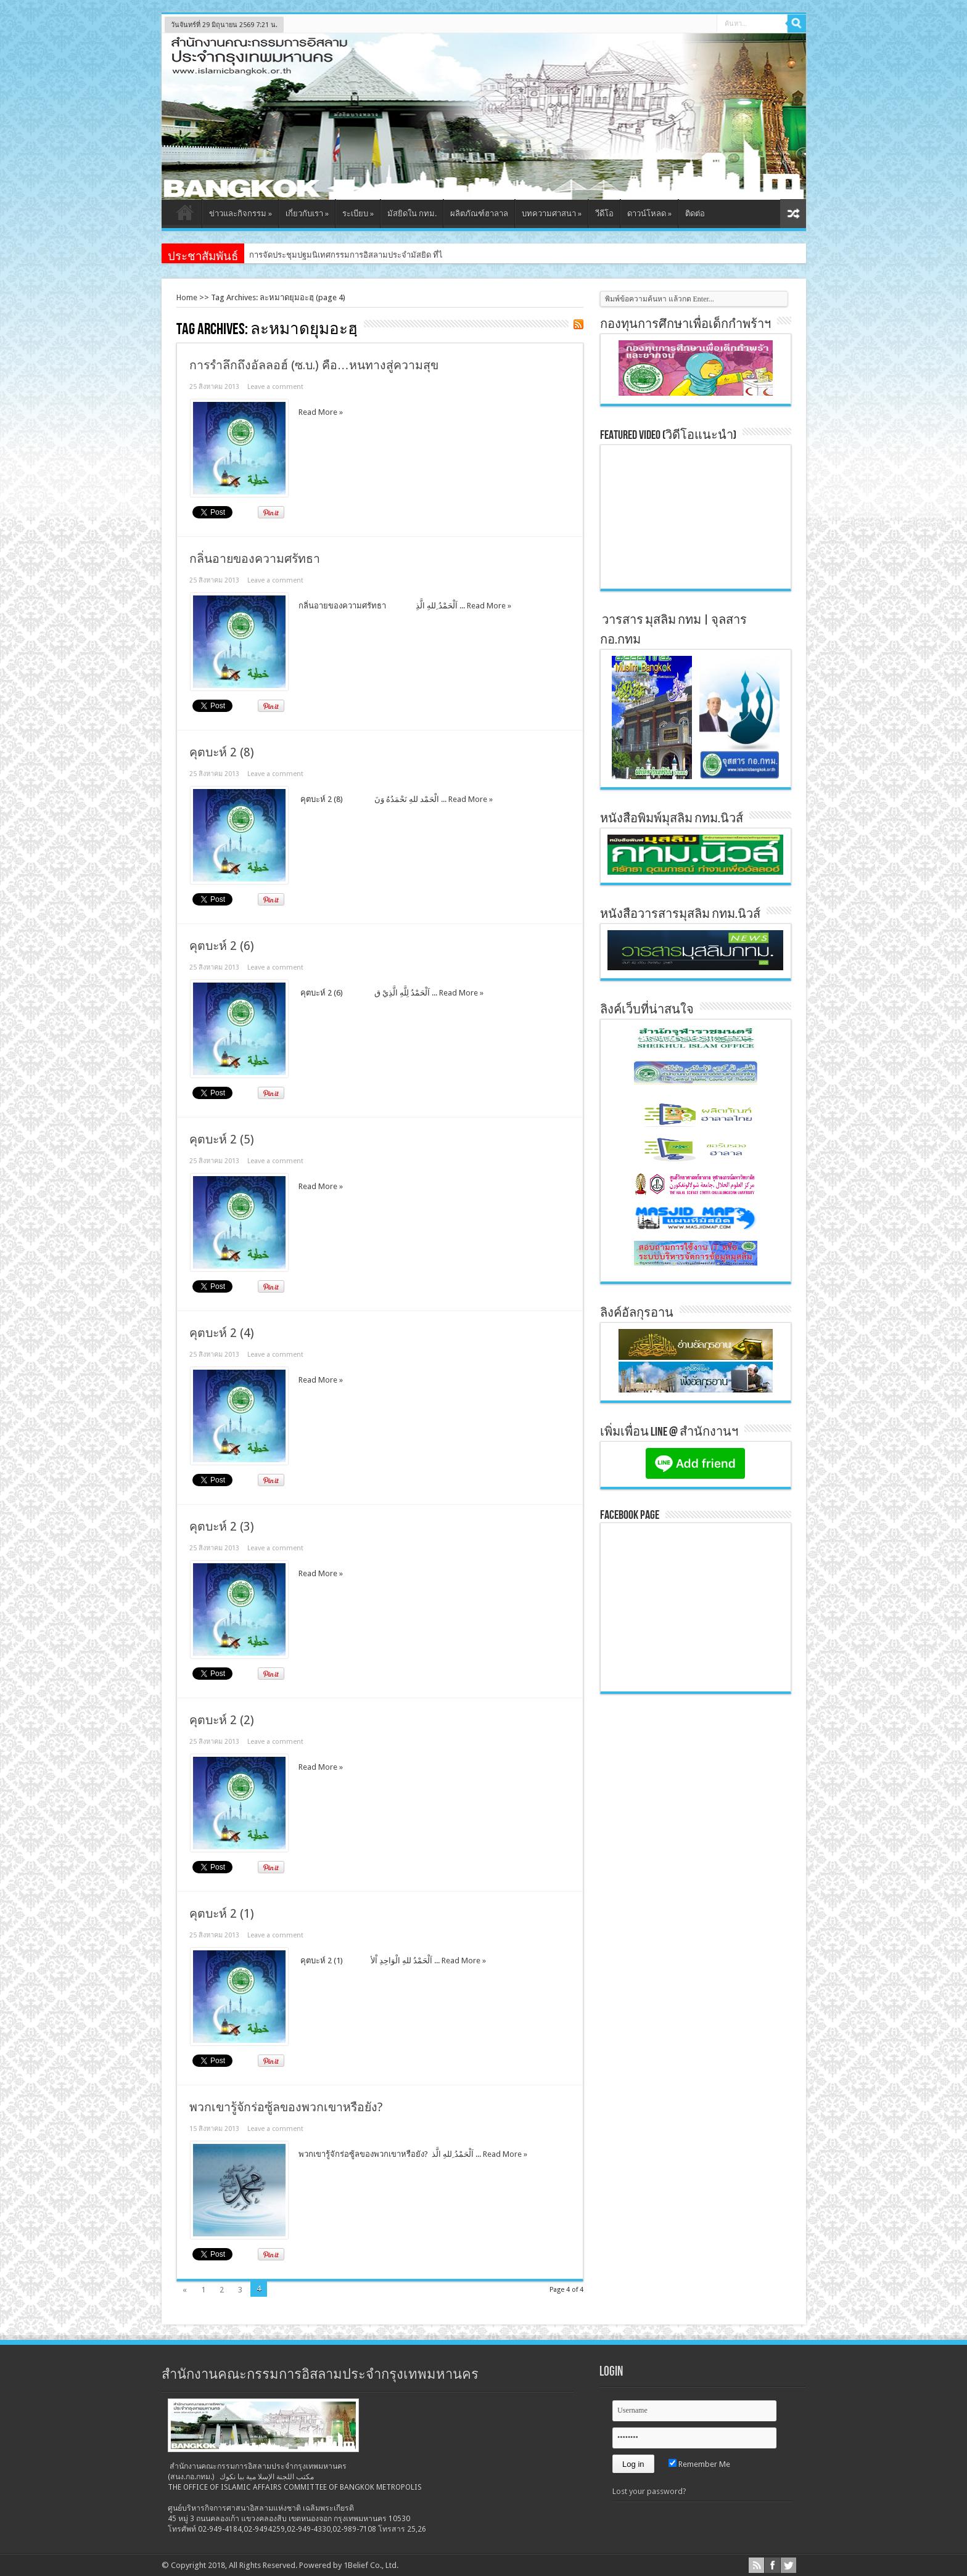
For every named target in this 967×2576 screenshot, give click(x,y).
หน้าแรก (185, 215)
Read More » (320, 412)
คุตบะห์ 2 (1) (221, 1914)
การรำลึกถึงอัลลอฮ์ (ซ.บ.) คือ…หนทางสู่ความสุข (314, 365)
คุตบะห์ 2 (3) (221, 1526)
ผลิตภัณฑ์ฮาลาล (479, 213)
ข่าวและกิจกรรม (240, 213)
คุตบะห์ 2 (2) (221, 1720)
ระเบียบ (358, 213)
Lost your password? (649, 2491)
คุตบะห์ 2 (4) (221, 1333)
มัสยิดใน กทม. (412, 213)
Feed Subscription (578, 324)
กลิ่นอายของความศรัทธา (254, 559)
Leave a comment (275, 387)
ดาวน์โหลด (649, 213)
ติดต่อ (695, 213)
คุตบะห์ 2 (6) (221, 946)
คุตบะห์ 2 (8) (221, 752)
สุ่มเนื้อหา (793, 213)
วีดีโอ (604, 213)
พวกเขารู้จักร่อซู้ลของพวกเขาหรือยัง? (285, 2107)
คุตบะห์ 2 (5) (221, 1139)
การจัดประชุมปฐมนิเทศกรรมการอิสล (313, 255)
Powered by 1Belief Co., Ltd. (348, 2565)
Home (186, 297)
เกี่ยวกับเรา (307, 213)
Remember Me (699, 2464)
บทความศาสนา (552, 213)
